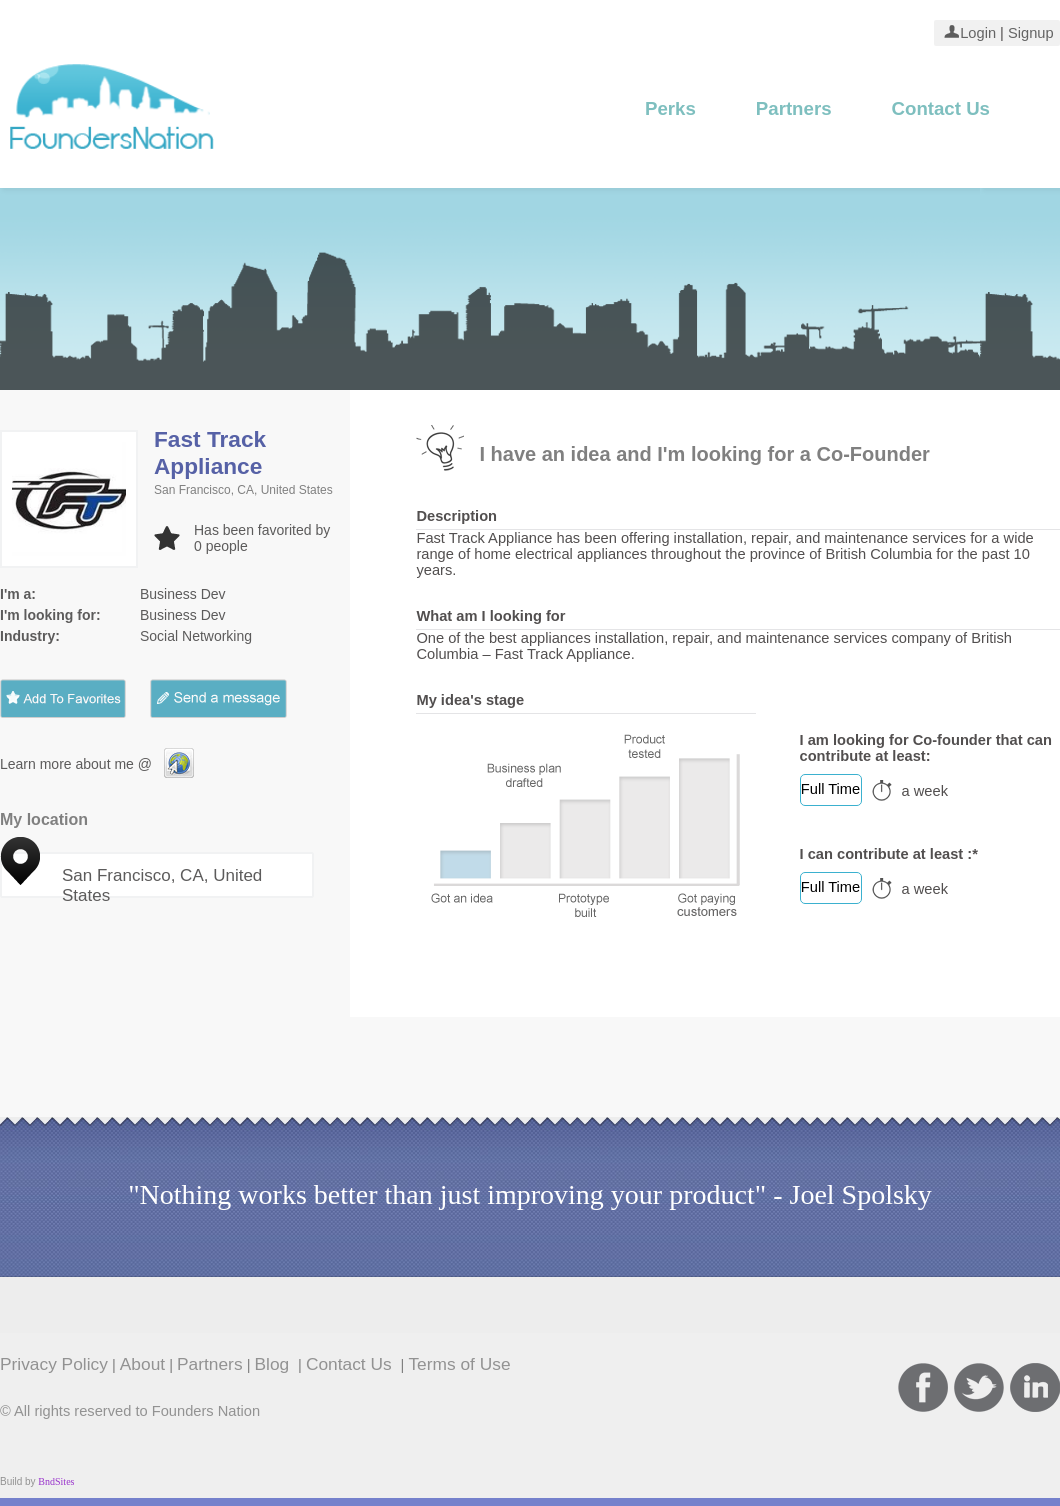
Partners (794, 108)
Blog (275, 1364)
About (142, 1364)
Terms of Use (459, 1364)
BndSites (56, 1481)
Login (978, 33)
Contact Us (941, 108)
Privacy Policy (54, 1364)
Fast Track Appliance (210, 452)
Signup (1029, 33)
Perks (670, 108)
